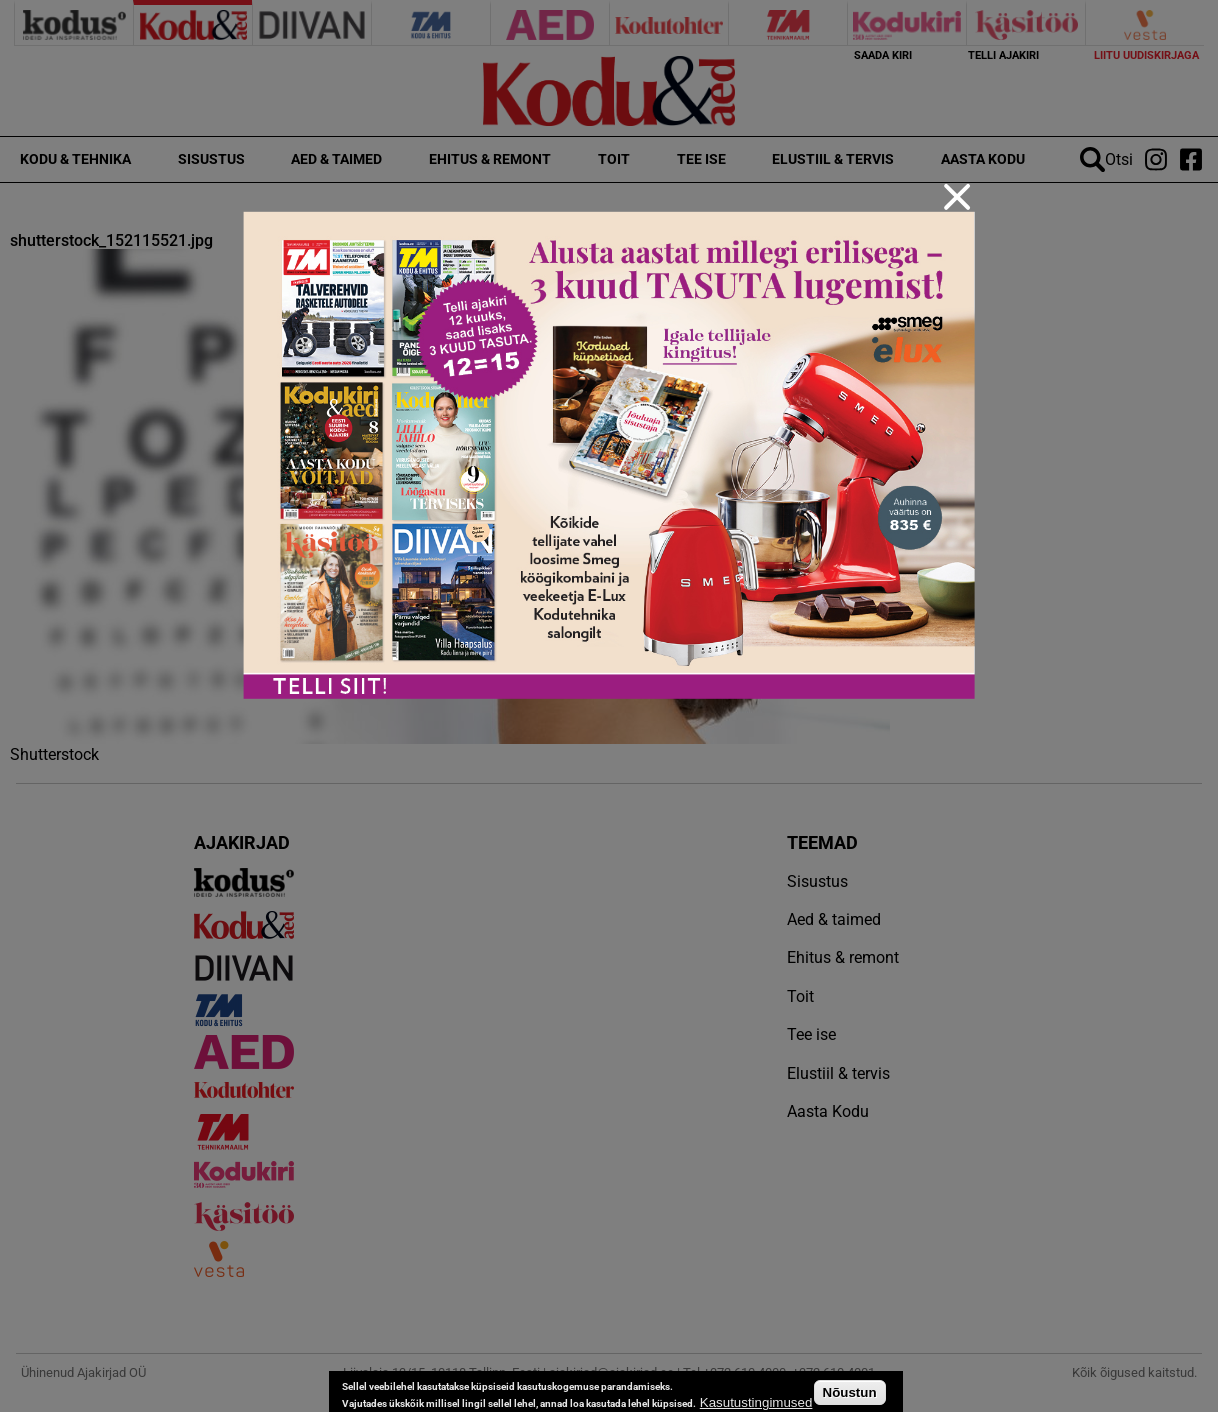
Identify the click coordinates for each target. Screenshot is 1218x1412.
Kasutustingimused (756, 1402)
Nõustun (850, 1392)
